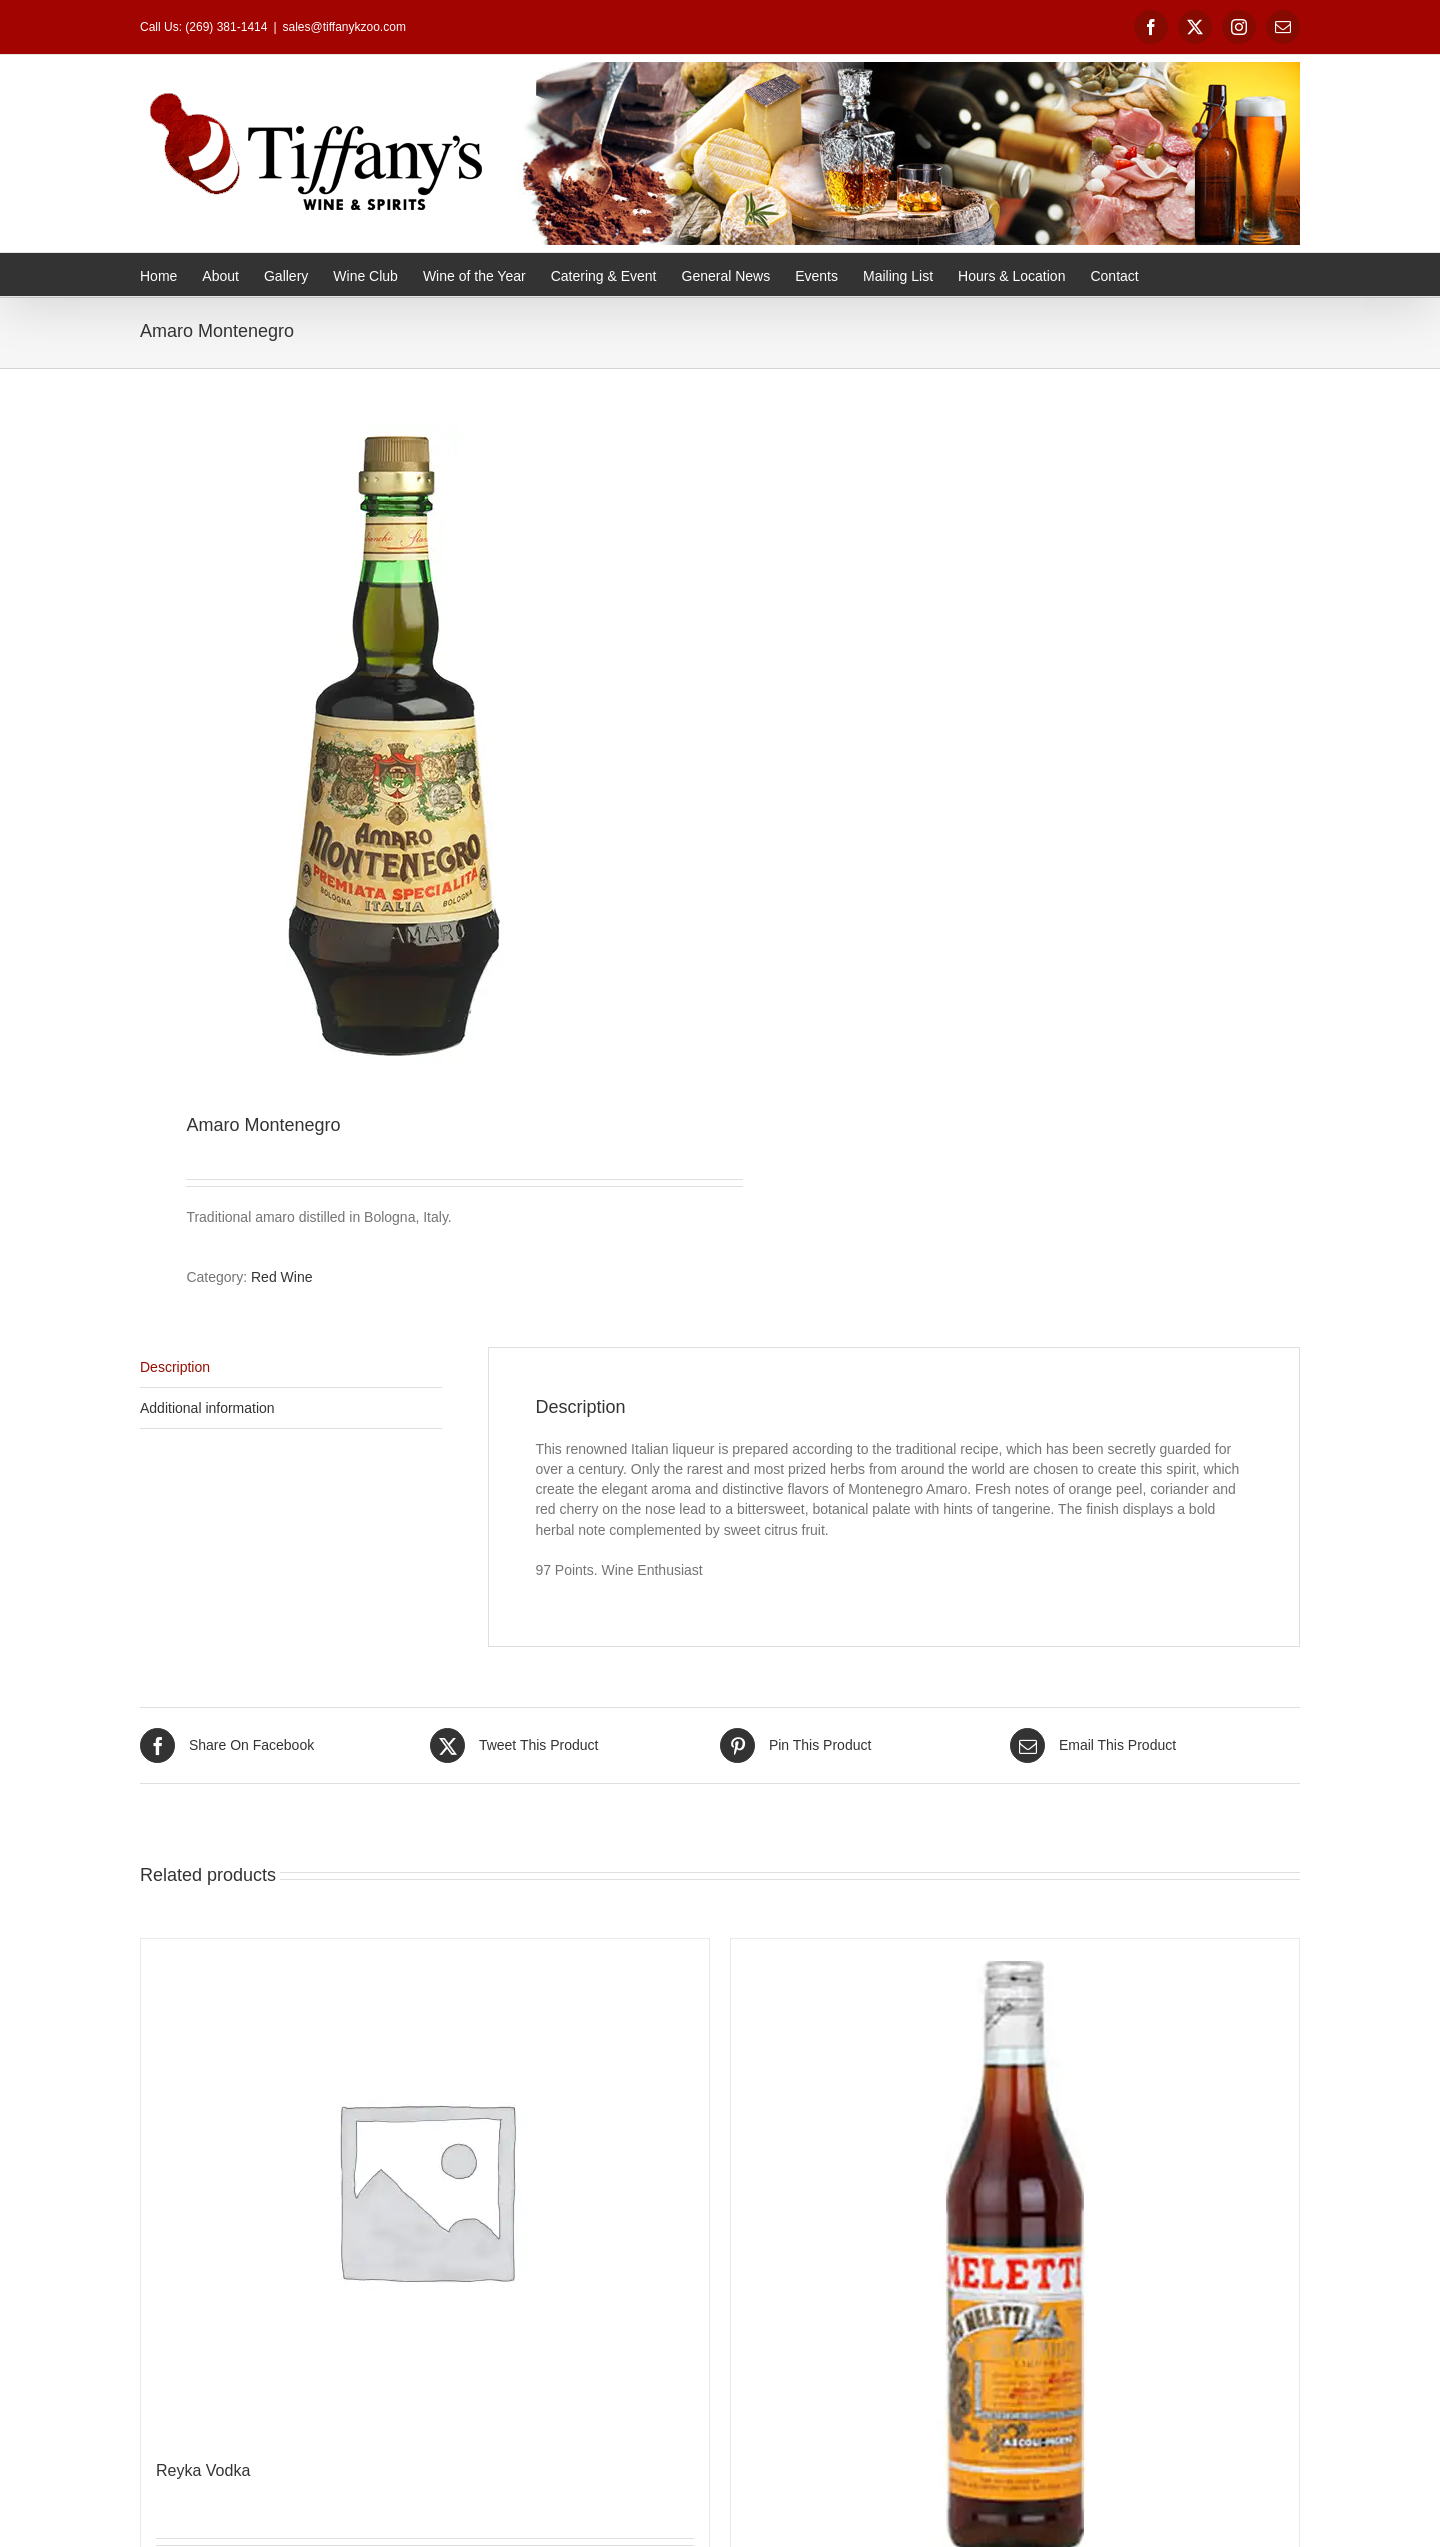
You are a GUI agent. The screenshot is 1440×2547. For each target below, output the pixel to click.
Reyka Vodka (203, 2470)
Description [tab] (175, 1367)
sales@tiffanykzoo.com (344, 27)
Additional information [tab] (207, 1408)
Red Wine (281, 1277)
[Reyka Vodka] (425, 2189)
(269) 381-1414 (226, 27)
